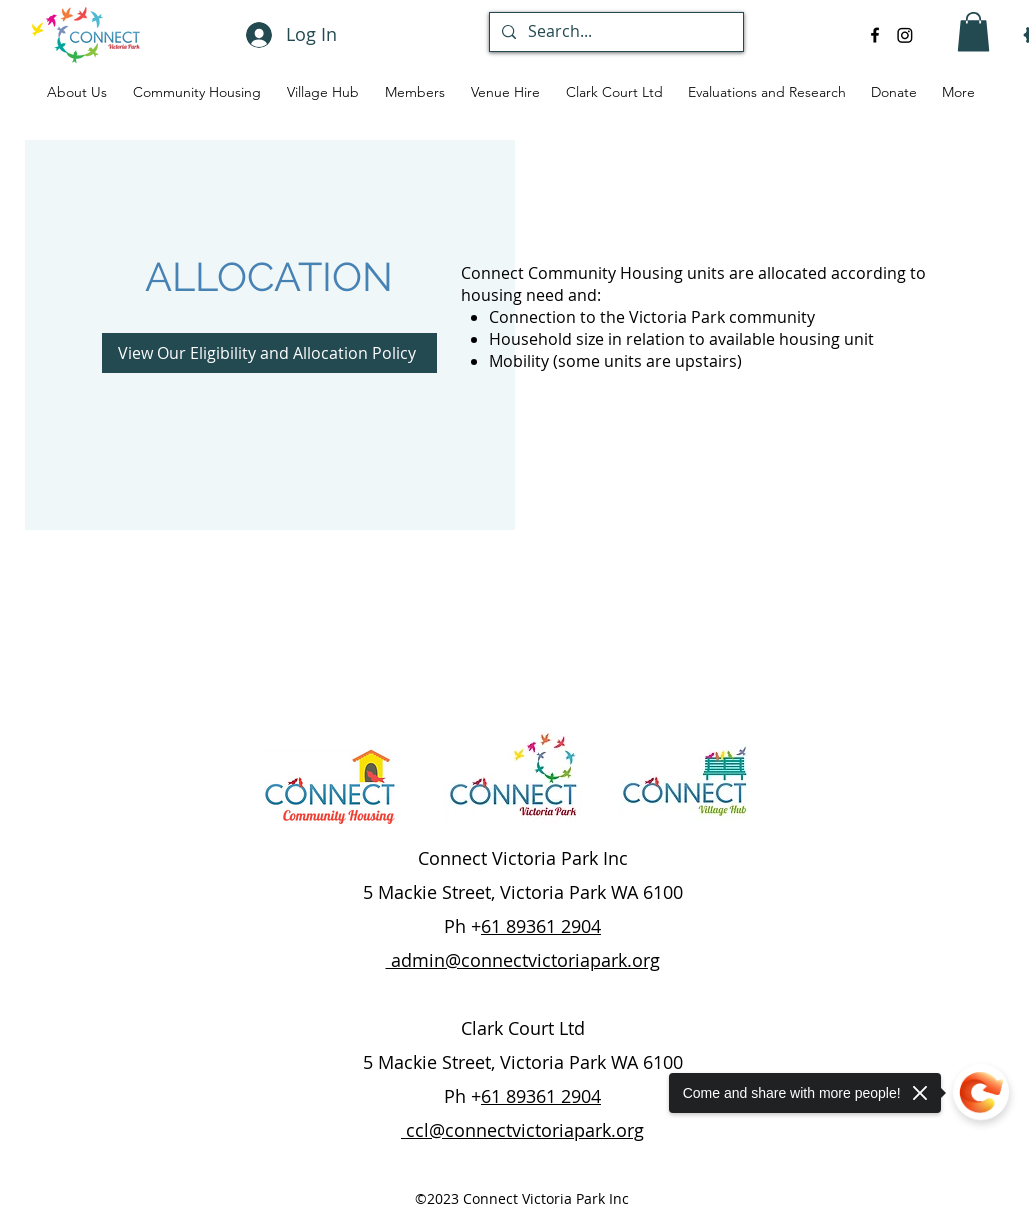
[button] (973, 31)
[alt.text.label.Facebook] (875, 35)
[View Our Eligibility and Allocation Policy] (269, 353)
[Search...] (614, 32)
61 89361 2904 (541, 926)
